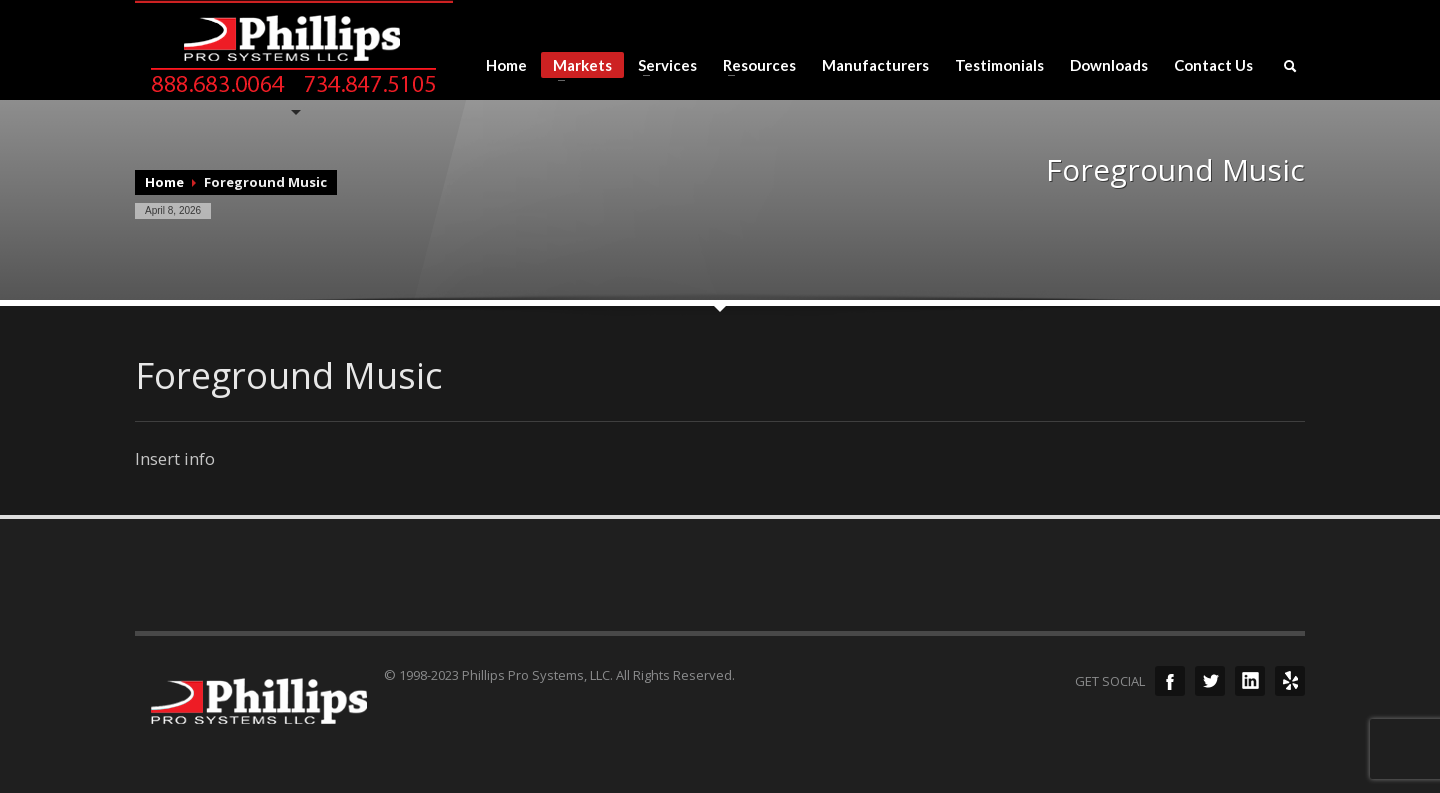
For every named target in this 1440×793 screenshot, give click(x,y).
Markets (576, 67)
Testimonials (999, 65)
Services (661, 65)
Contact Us (1213, 65)
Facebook (1170, 681)
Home (506, 65)
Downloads (1109, 65)
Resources (753, 65)
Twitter (1210, 681)
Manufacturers (875, 65)
